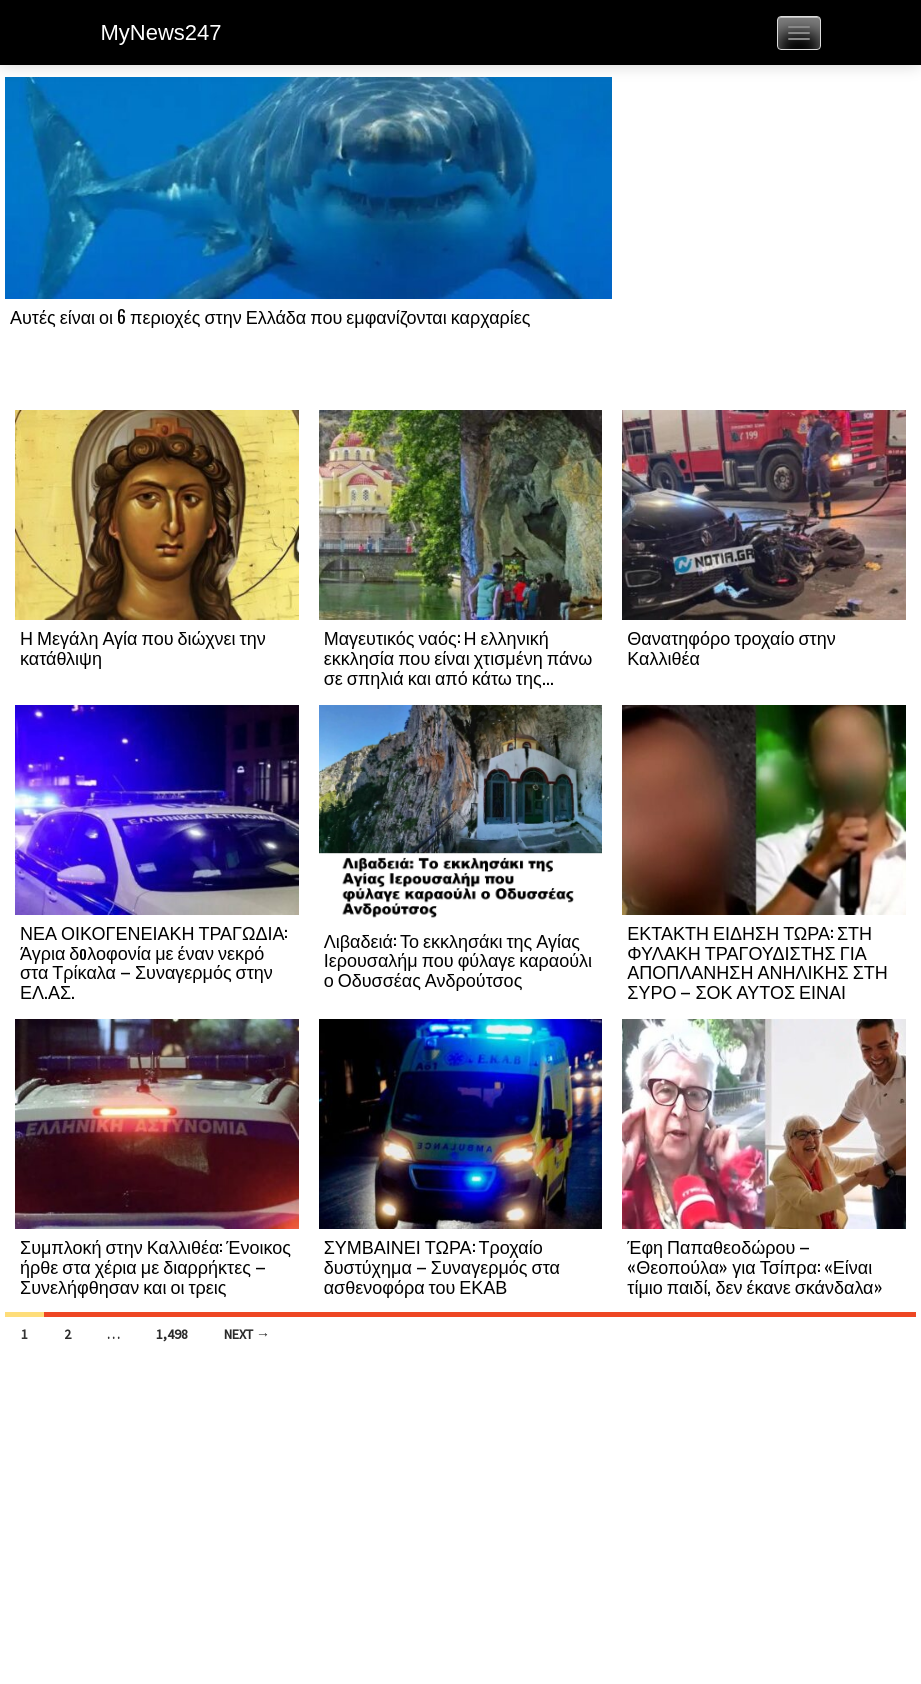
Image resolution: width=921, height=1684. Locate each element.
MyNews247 (161, 32)
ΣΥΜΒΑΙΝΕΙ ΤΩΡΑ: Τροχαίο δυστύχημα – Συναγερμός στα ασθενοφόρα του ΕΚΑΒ (442, 1266)
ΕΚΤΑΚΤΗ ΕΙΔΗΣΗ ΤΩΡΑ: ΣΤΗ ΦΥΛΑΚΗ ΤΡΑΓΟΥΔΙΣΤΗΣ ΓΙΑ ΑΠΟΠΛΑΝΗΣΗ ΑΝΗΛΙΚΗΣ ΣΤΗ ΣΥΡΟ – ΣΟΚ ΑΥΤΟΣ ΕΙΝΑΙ (757, 961)
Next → (247, 1334)
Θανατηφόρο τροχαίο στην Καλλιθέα (731, 647)
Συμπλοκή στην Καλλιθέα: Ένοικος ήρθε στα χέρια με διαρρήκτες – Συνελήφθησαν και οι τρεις (155, 1266)
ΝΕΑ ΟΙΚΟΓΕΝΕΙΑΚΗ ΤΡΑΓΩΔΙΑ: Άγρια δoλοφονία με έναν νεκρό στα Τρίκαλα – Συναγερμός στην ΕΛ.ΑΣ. (153, 961)
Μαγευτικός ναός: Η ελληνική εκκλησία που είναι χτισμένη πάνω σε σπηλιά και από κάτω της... (458, 657)
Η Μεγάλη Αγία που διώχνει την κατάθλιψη (143, 647)
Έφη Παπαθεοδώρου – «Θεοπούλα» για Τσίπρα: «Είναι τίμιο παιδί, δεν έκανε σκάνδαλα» (754, 1266)
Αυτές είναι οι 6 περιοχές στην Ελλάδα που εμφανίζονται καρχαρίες (270, 316)
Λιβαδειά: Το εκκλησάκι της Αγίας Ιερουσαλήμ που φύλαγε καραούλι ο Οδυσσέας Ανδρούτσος (458, 960)
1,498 (172, 1334)
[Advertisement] (764, 242)
